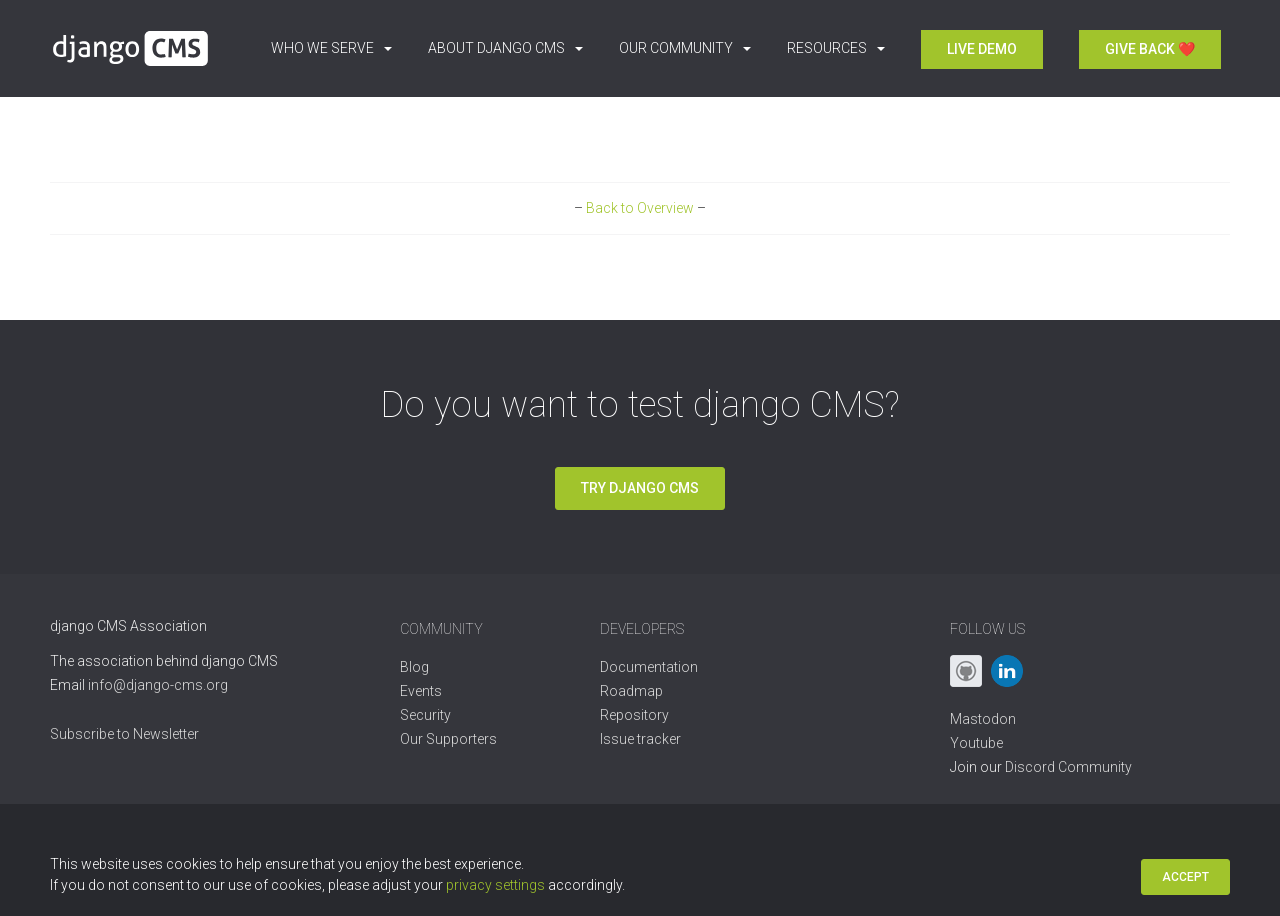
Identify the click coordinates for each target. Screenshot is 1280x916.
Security (425, 715)
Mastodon (983, 719)
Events (421, 691)
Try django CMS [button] (640, 488)
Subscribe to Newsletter (124, 734)
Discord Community (1068, 767)
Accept (1185, 877)
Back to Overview (640, 208)
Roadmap (631, 691)
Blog (414, 667)
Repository (634, 715)
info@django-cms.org (158, 685)
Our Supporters (448, 739)
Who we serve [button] (331, 48)
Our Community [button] (685, 48)
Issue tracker (640, 739)
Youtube (976, 743)
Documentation (649, 667)
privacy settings (495, 885)
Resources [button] (836, 48)
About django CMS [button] (505, 48)
